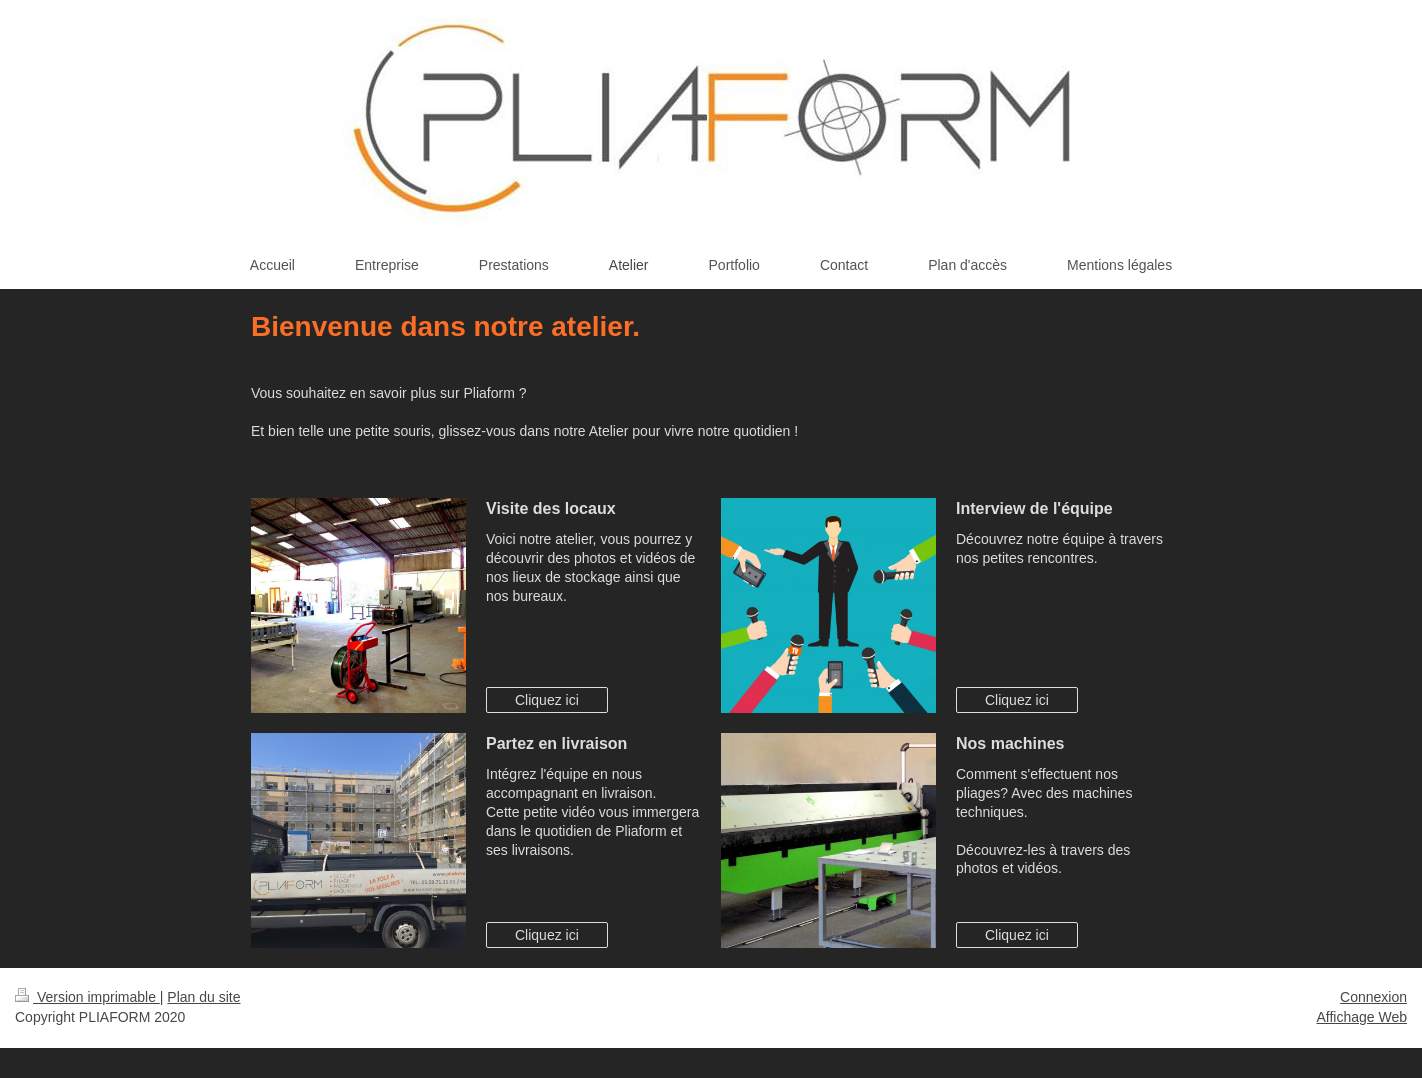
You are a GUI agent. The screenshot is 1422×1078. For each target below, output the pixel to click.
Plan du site (203, 997)
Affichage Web (1361, 1017)
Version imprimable (87, 997)
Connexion (1373, 997)
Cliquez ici (547, 700)
